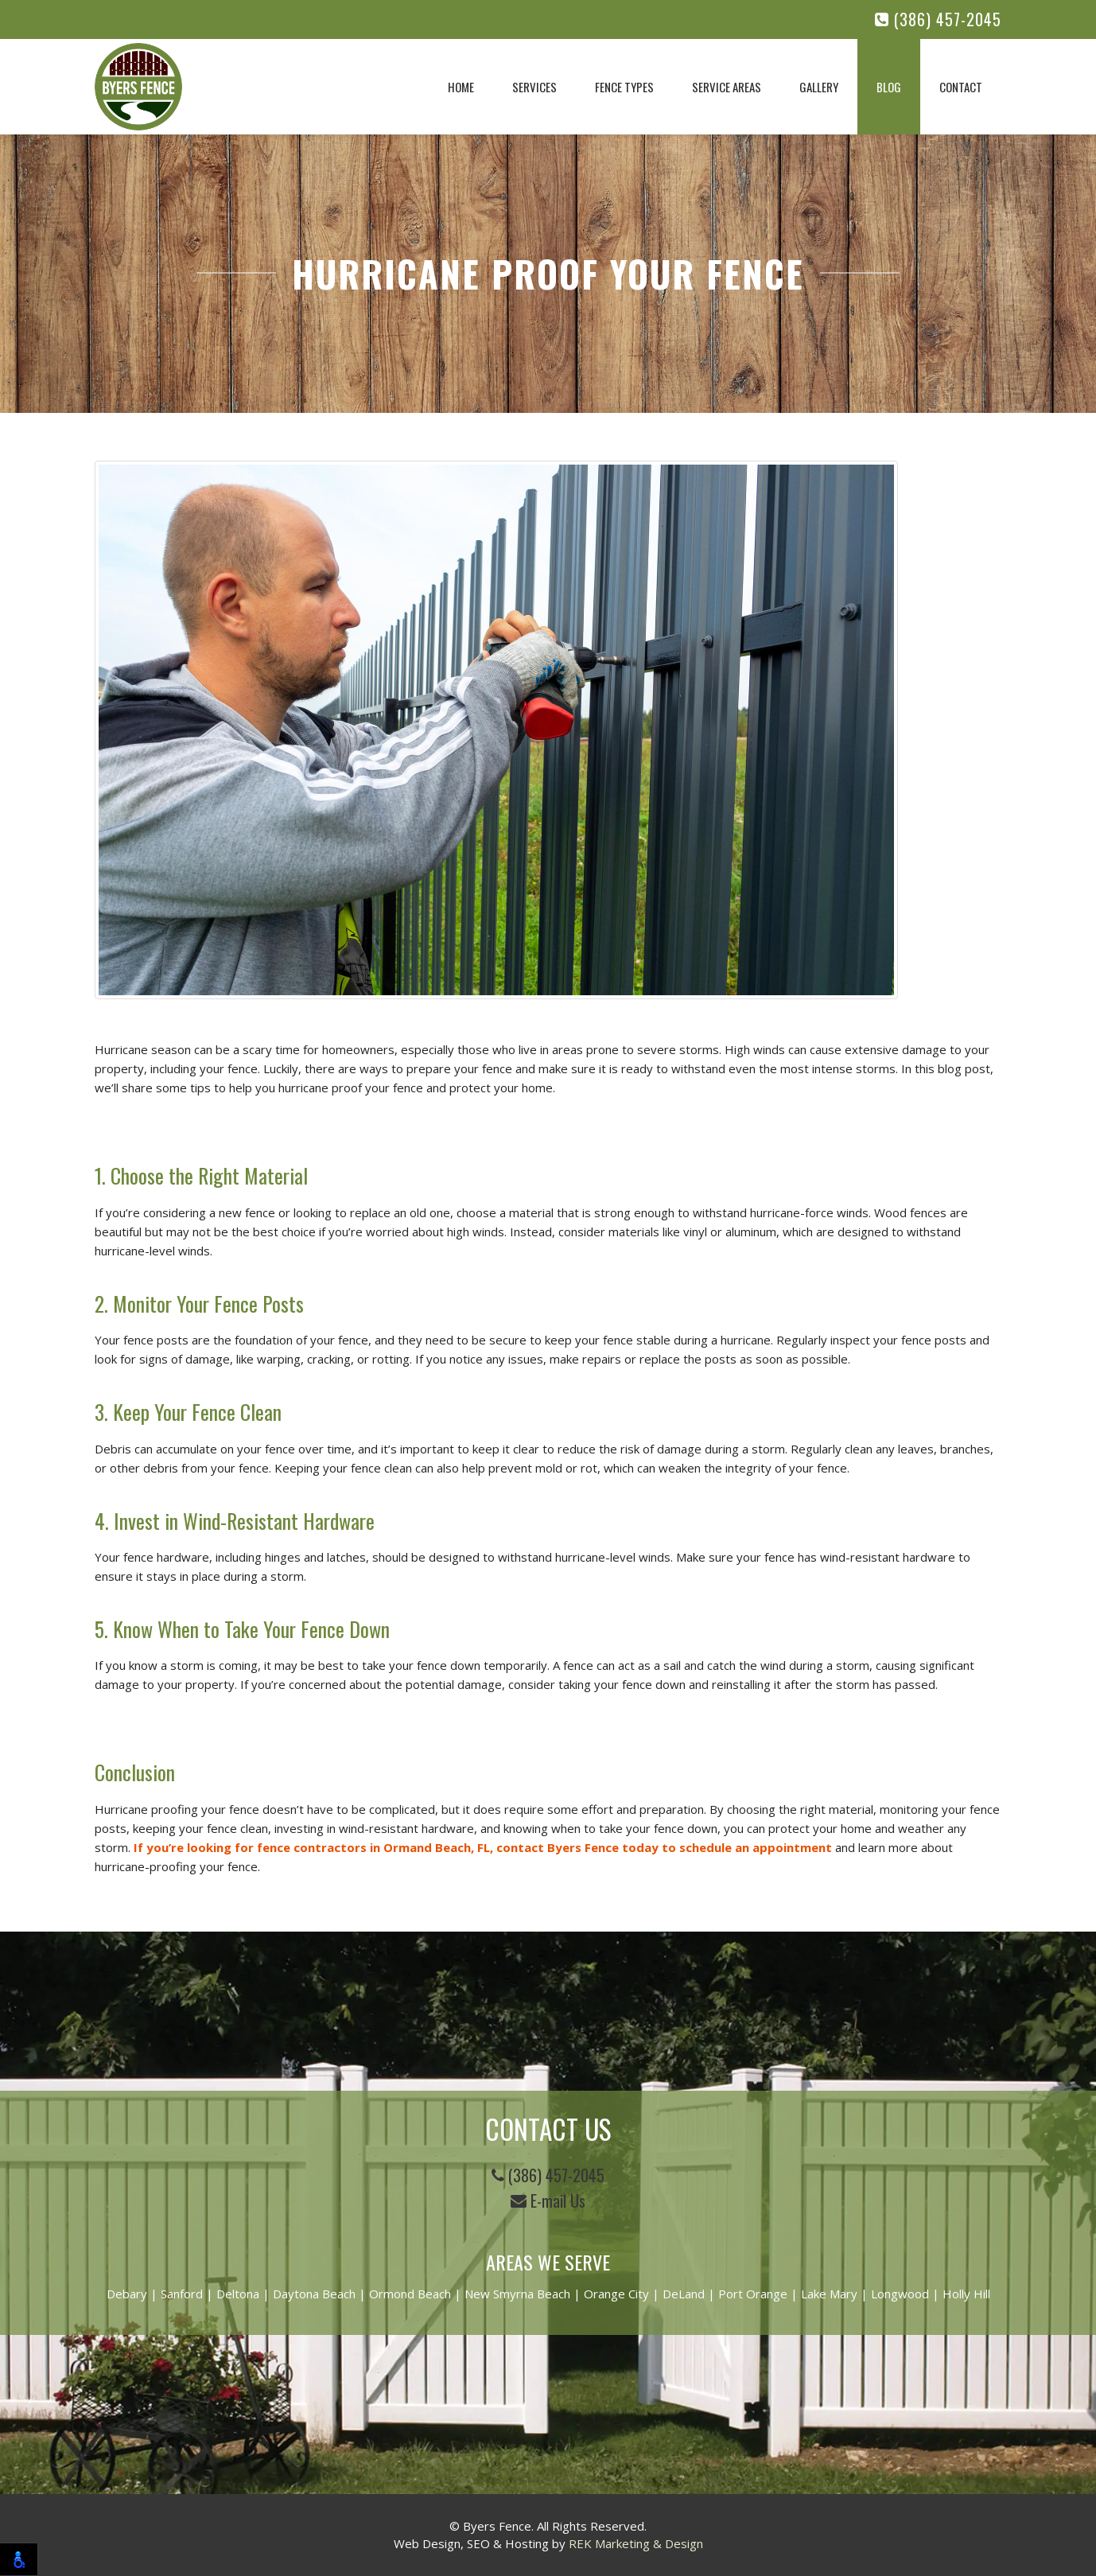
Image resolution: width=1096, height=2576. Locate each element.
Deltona (237, 2294)
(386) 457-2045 (938, 19)
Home (461, 86)
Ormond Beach (410, 2294)
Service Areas (726, 86)
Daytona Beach (314, 2294)
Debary (127, 2294)
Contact (960, 86)
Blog (888, 86)
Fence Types (624, 86)
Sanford (182, 2294)
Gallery (818, 86)
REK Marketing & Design (636, 2543)
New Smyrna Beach (517, 2294)
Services (534, 86)
